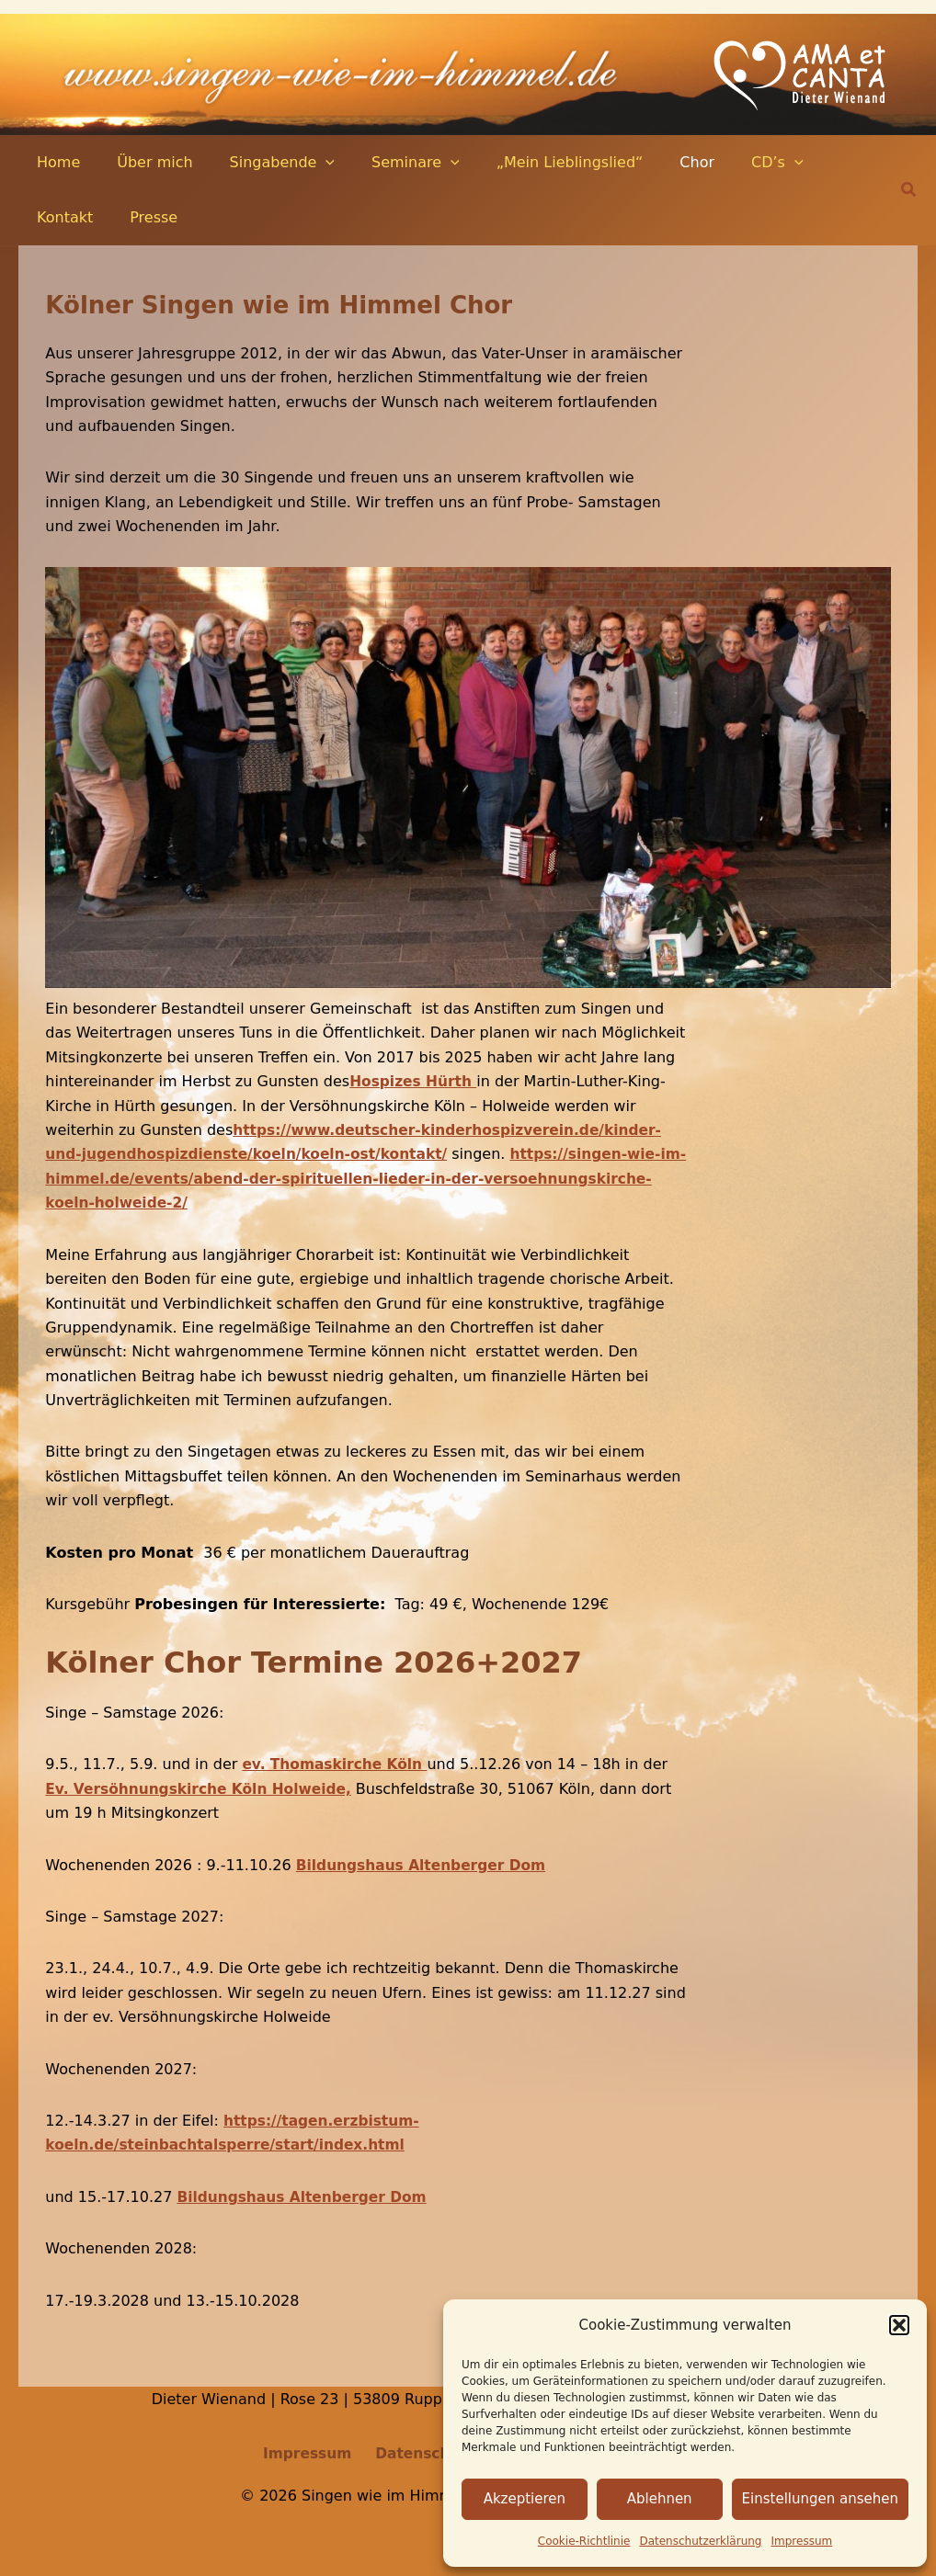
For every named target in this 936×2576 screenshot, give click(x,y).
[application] (307, 162)
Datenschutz (423, 2453)
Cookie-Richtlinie (584, 2541)
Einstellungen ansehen (820, 2499)
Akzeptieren (524, 2499)
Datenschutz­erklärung (700, 2541)
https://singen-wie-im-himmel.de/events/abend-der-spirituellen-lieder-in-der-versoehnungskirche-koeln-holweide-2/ (363, 1178)
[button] (899, 2325)
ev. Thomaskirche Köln (338, 1764)
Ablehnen (659, 2499)
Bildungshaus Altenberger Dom (425, 1864)
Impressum (802, 2541)
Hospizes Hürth (415, 1081)
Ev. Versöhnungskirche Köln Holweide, (203, 1789)
